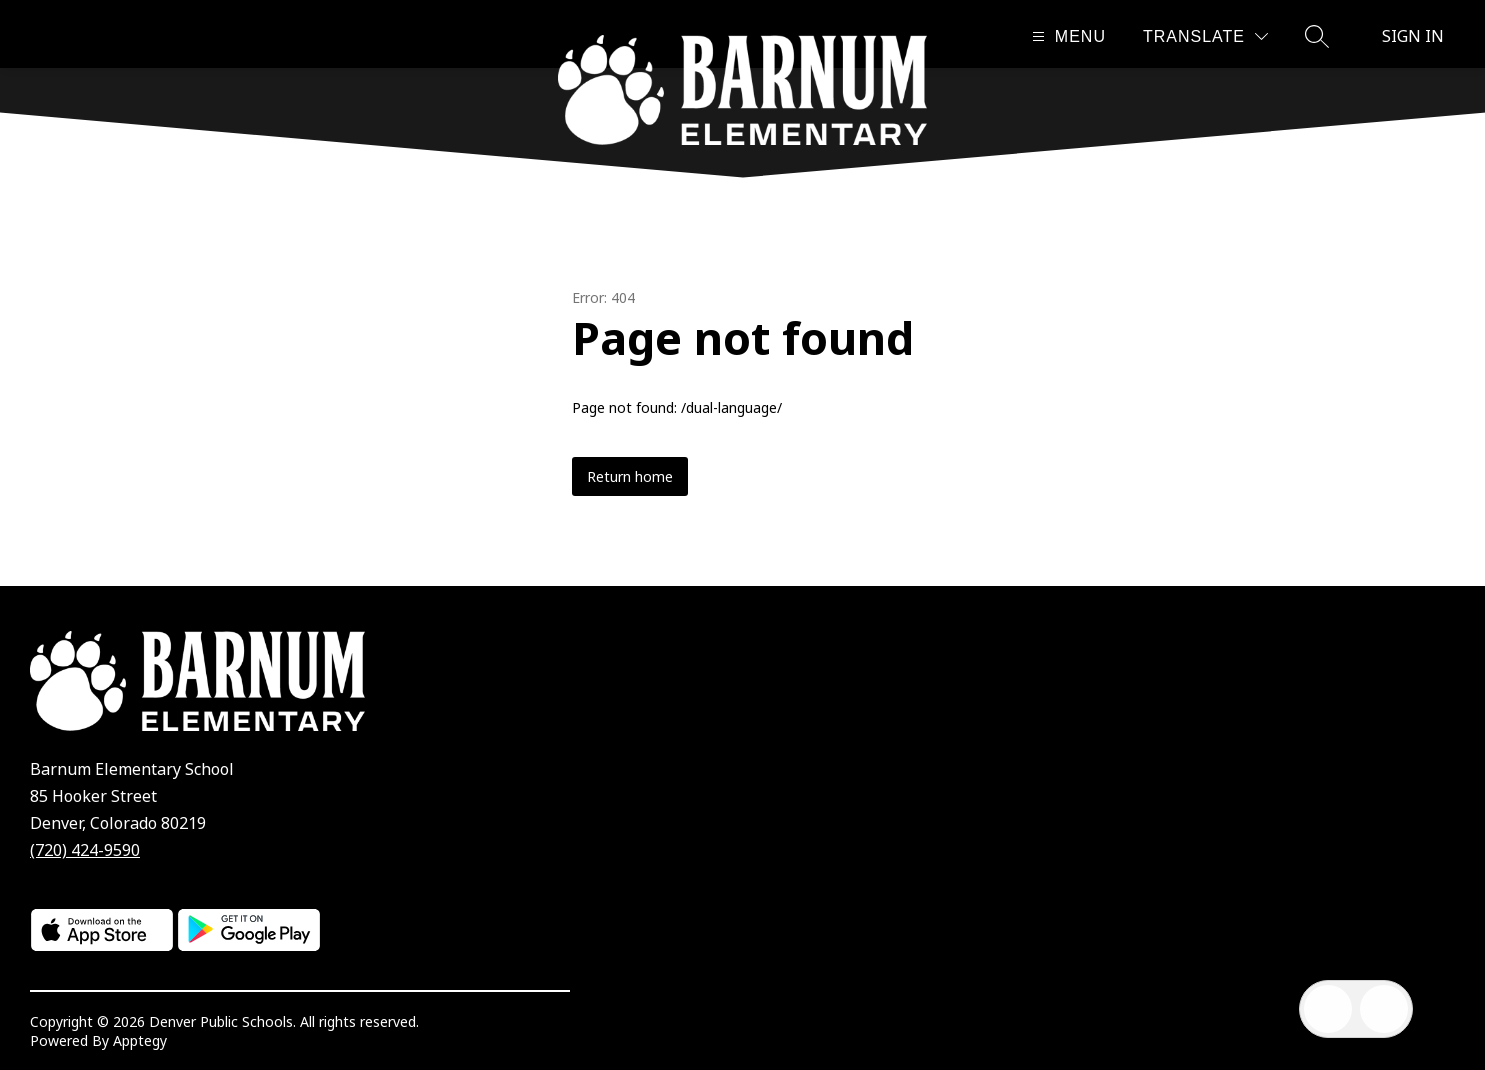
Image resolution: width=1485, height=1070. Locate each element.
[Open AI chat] (1384, 1009)
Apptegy (140, 1040)
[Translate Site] (1205, 36)
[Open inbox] (1328, 1009)
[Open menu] (1066, 36)
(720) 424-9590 (85, 850)
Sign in (1413, 36)
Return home (630, 476)
